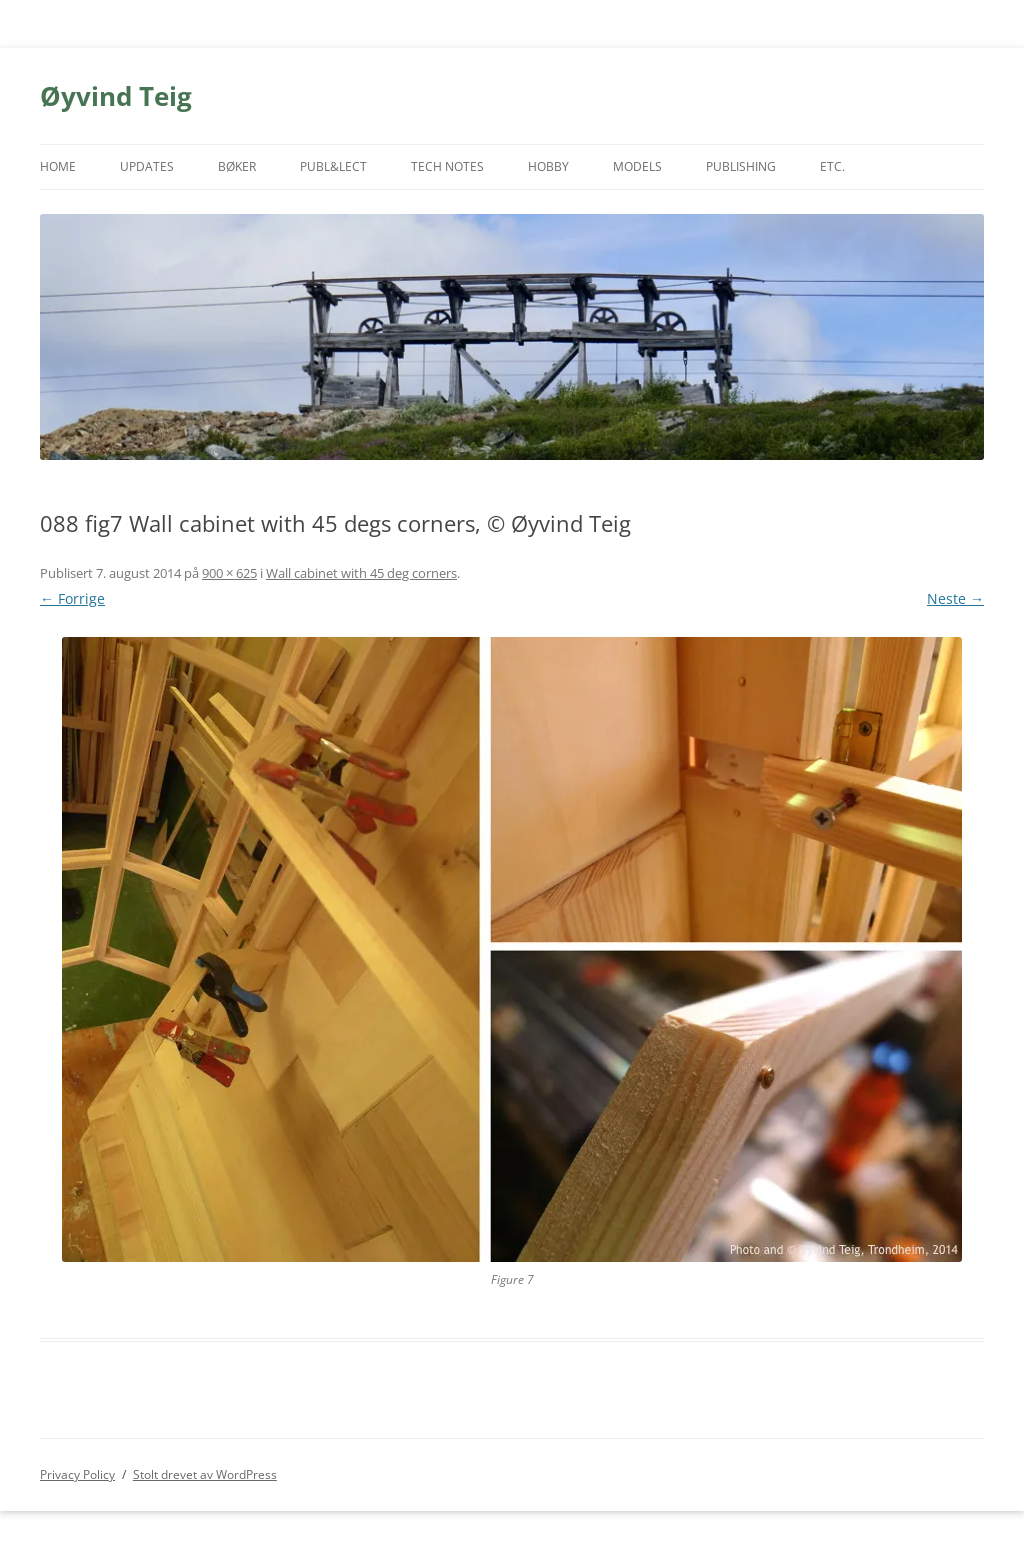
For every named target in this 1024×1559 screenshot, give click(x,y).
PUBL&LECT (333, 166)
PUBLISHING (741, 166)
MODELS (637, 166)
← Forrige (72, 598)
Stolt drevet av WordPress (205, 1474)
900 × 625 (229, 573)
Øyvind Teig (116, 96)
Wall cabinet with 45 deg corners (361, 573)
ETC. (832, 166)
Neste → (955, 598)
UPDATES (147, 166)
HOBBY (548, 166)
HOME (58, 166)
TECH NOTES (447, 166)
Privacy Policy (77, 1474)
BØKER (237, 166)
